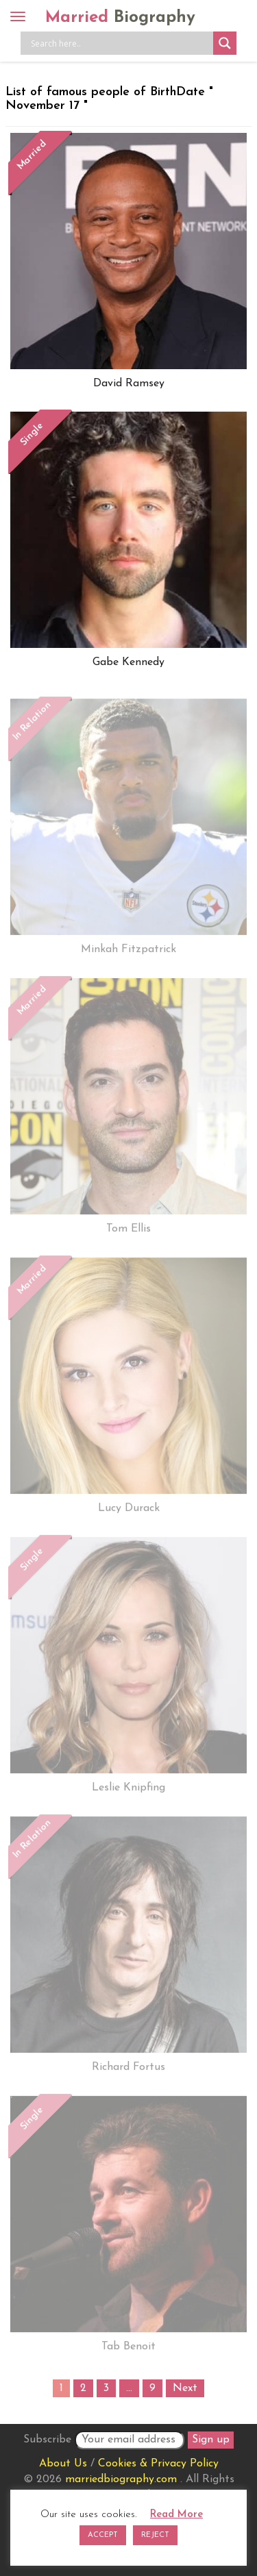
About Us (63, 2463)
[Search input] (120, 43)
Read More (176, 2515)
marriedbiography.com (121, 2479)
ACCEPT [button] (103, 2535)
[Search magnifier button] (224, 43)
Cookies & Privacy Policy (158, 2463)
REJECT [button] (155, 2535)
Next (185, 2388)
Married (120, 18)
